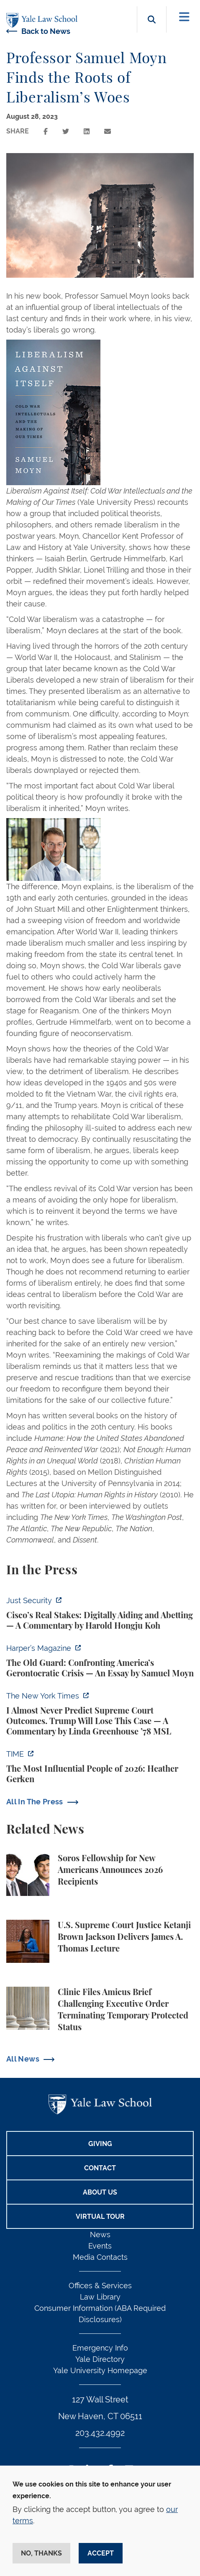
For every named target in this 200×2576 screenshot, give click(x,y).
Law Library (100, 2296)
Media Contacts (100, 2257)
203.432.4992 (100, 2433)
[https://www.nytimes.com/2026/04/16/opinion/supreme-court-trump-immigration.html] (100, 1714)
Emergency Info (100, 2347)
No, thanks (41, 2553)
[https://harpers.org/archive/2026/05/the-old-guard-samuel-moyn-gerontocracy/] (100, 1660)
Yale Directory (100, 2359)
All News (22, 2058)
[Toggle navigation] (184, 17)
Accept (100, 2553)
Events (100, 2245)
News (100, 2234)
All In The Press (34, 1801)
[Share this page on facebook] (46, 132)
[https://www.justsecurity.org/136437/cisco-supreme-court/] (100, 1613)
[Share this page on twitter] (65, 132)
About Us (100, 2192)
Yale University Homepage (100, 2370)
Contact (100, 2168)
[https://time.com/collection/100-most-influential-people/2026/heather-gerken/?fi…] (100, 1766)
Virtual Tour (100, 2216)
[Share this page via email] (107, 132)
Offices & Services (100, 2285)
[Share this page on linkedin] (87, 132)
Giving (100, 2144)
